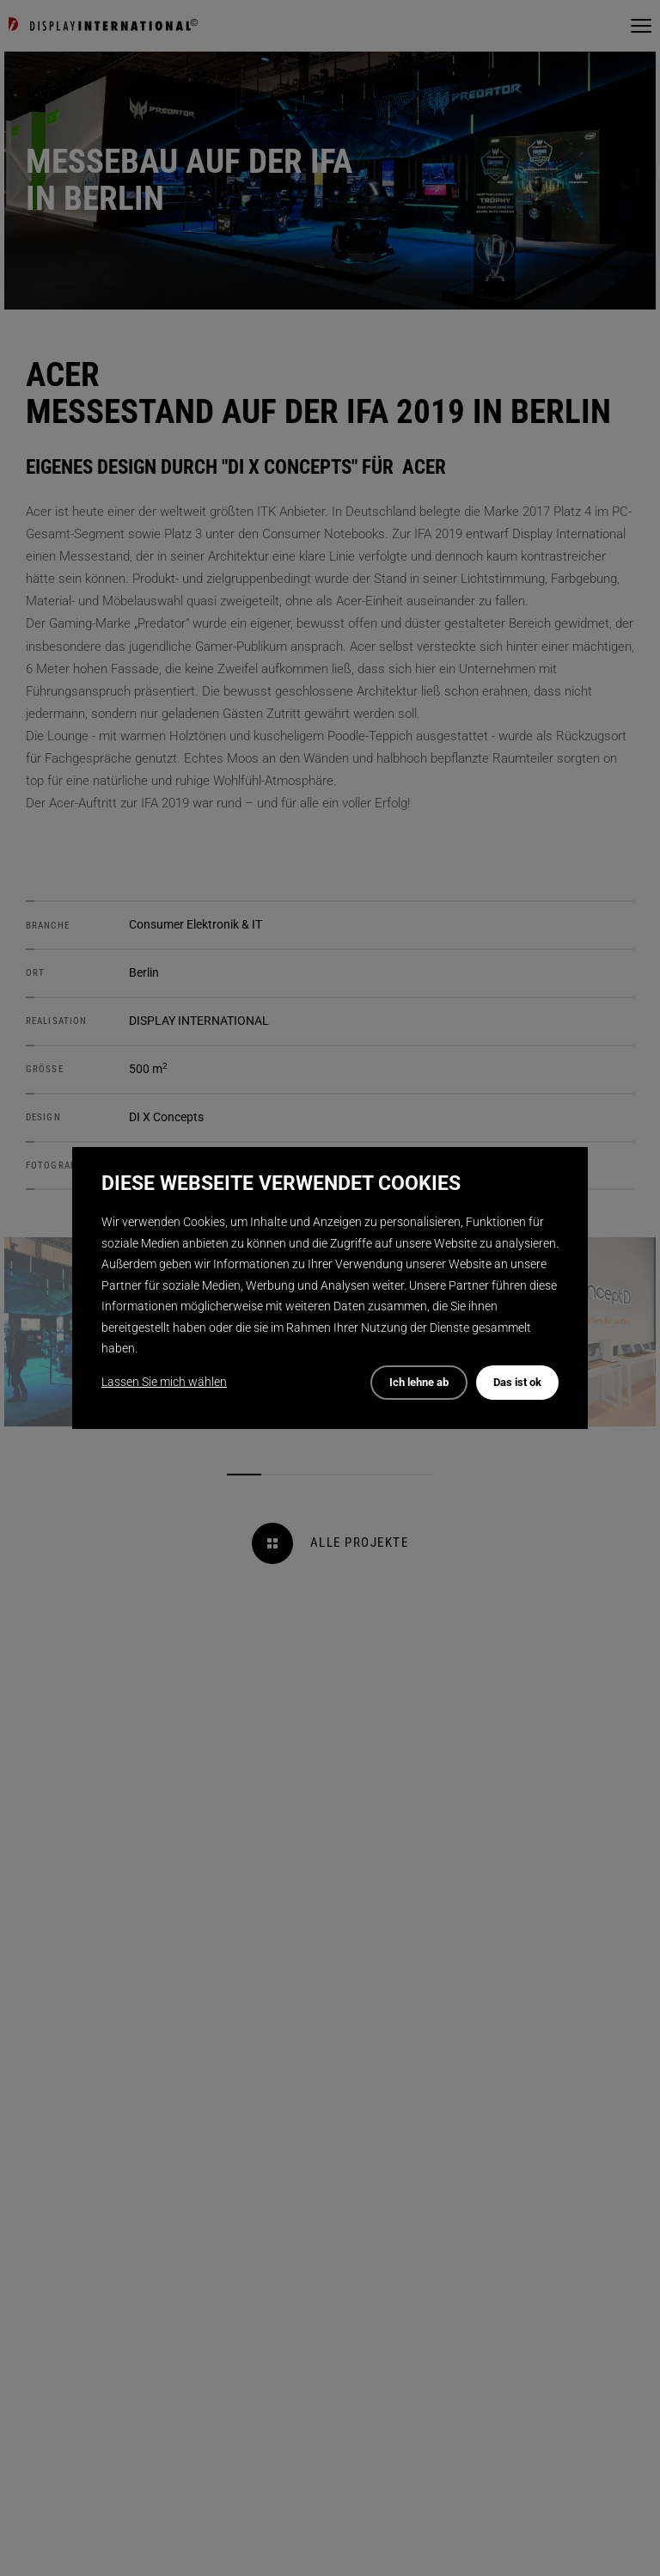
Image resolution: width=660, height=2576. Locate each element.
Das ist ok (517, 1382)
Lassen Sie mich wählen (164, 1382)
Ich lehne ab (419, 1382)
